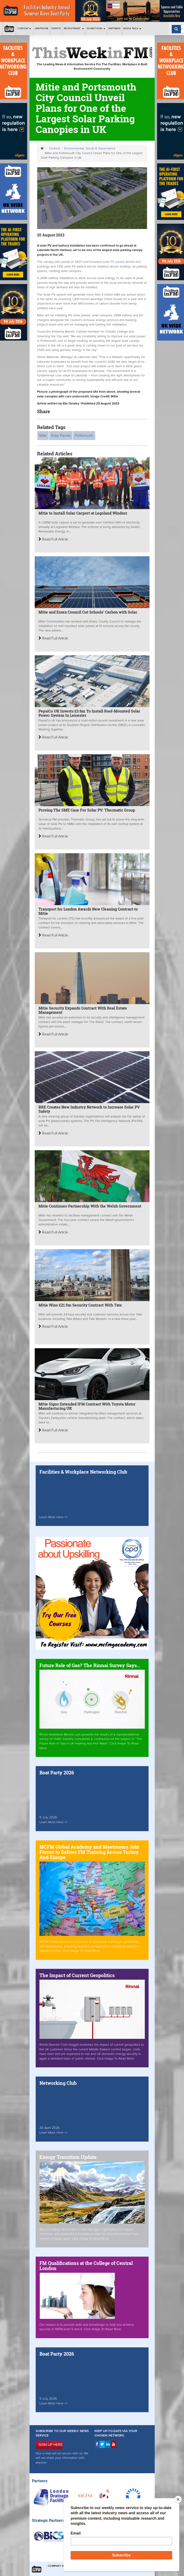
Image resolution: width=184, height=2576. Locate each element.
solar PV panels (114, 262)
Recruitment (74, 28)
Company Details (60, 2566)
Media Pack (132, 28)
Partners (114, 28)
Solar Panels (61, 435)
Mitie (43, 435)
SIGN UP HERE (51, 2444)
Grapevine (41, 28)
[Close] (178, 2499)
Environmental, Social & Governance (90, 148)
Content (24, 28)
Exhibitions (96, 28)
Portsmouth (84, 435)
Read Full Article (53, 539)
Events (56, 28)
